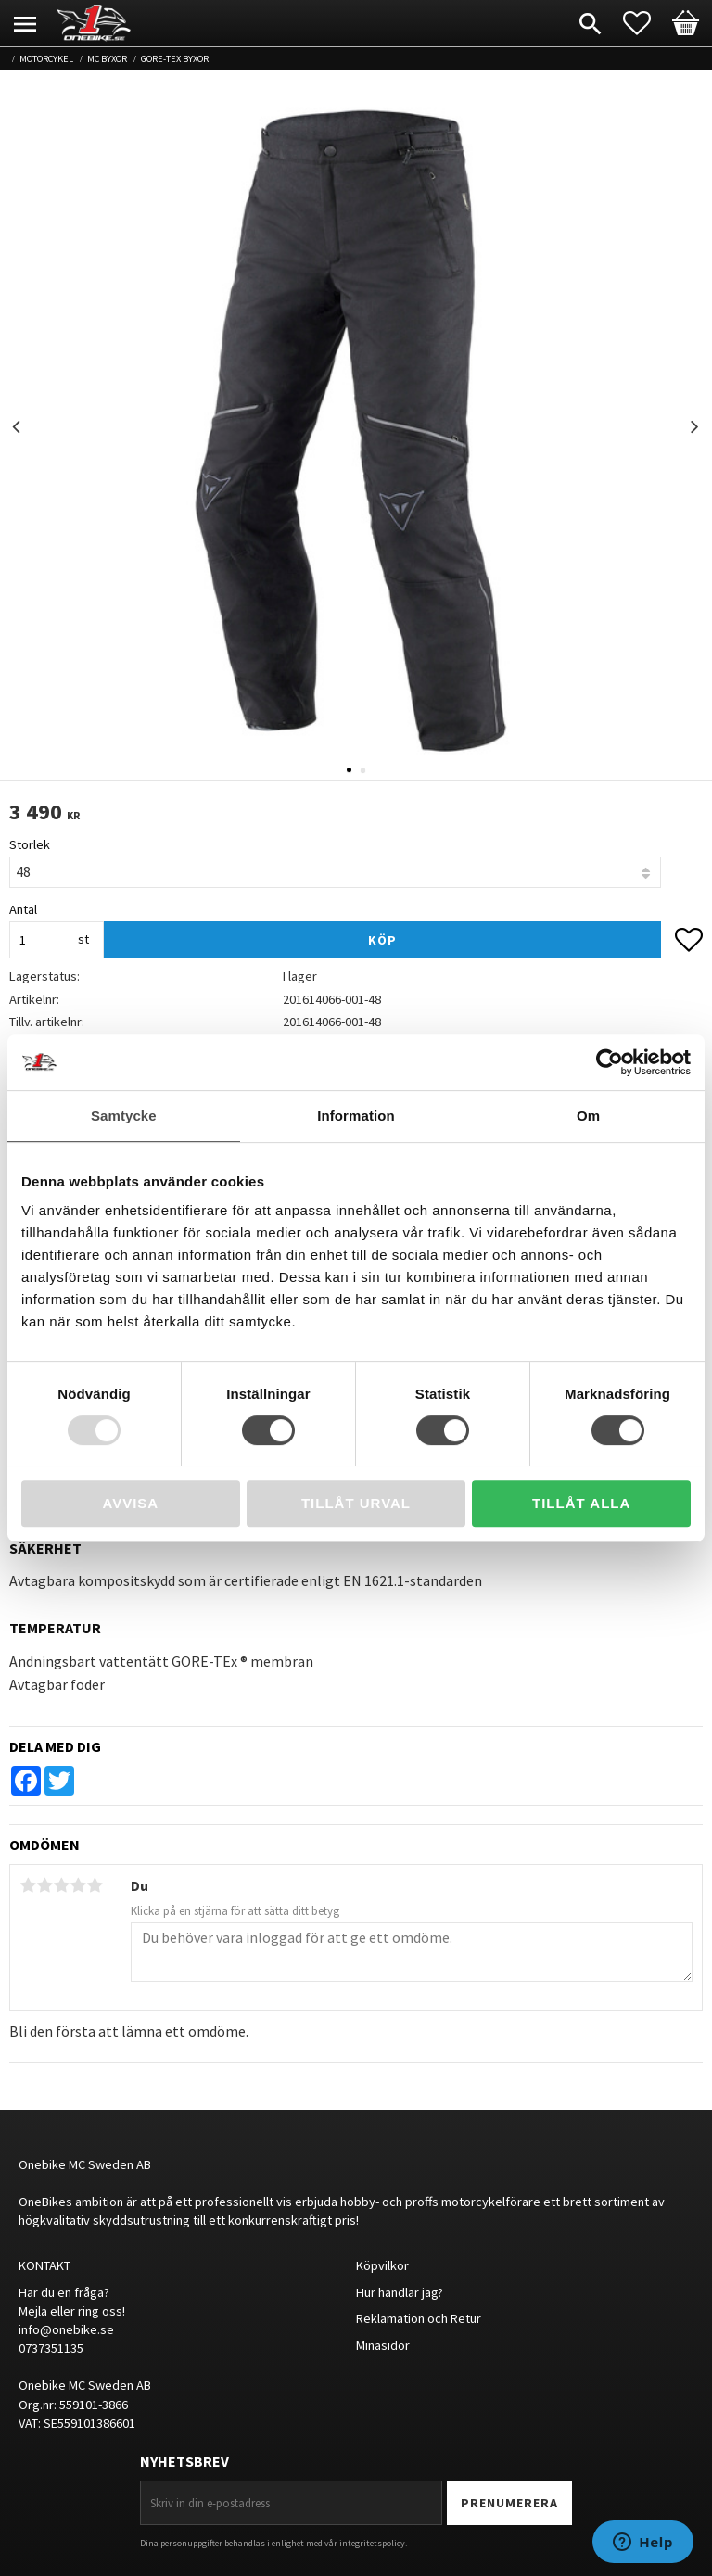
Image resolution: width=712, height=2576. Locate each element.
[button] (646, 23)
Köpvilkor (382, 2265)
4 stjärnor (78, 1885)
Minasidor (383, 2345)
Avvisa (130, 1503)
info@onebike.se (66, 2329)
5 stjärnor (94, 1885)
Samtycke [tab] (124, 1115)
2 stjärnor (44, 1885)
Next (694, 427)
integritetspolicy (372, 2543)
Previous (17, 427)
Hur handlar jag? (399, 2292)
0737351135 (51, 2348)
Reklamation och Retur (418, 2318)
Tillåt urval (356, 1503)
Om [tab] (588, 1115)
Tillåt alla (581, 1503)
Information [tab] (356, 1115)
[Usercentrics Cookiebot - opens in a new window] (609, 1062)
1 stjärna (27, 1885)
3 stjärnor (61, 1885)
